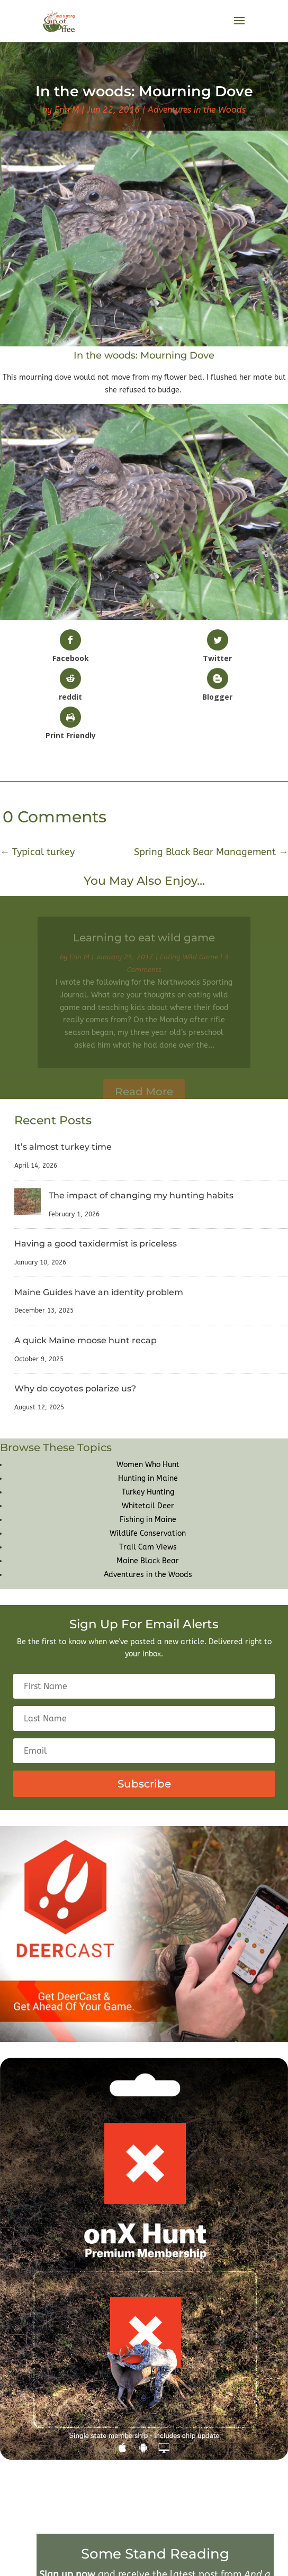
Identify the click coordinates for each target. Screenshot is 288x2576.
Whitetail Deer (148, 1505)
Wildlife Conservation (148, 1533)
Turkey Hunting (148, 1492)
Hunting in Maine (148, 1478)
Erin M (67, 110)
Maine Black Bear (147, 1560)
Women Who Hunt (147, 1464)
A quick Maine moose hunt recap (85, 1340)
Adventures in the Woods (197, 110)
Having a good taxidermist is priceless (95, 1244)
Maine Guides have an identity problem (98, 1292)
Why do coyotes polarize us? (75, 1388)
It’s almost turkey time (63, 1147)
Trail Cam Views (148, 1547)
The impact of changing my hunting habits (141, 1195)
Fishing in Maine (148, 1519)
